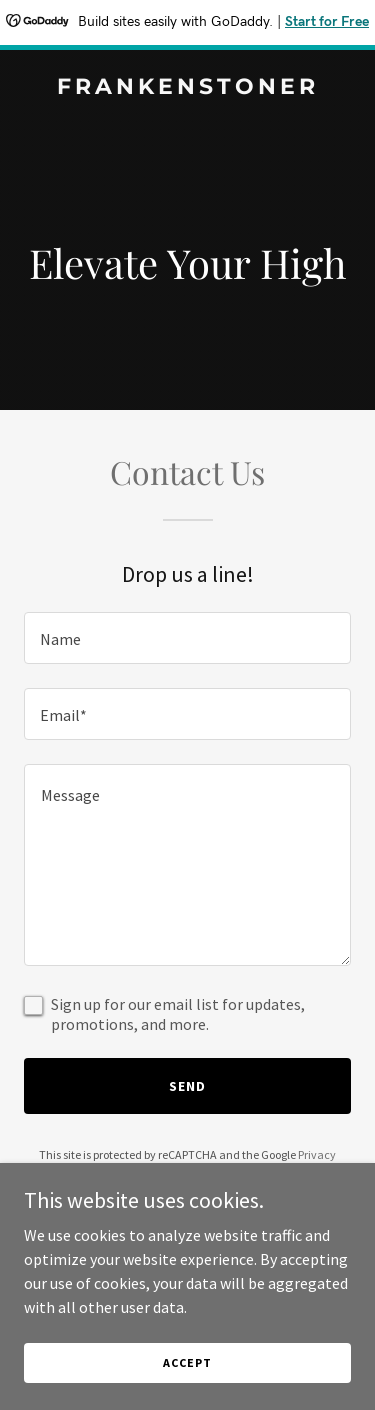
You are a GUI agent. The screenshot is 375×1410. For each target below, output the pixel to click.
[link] (187, 88)
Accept (187, 1389)
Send (187, 1086)
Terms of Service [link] (199, 1172)
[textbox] (187, 638)
